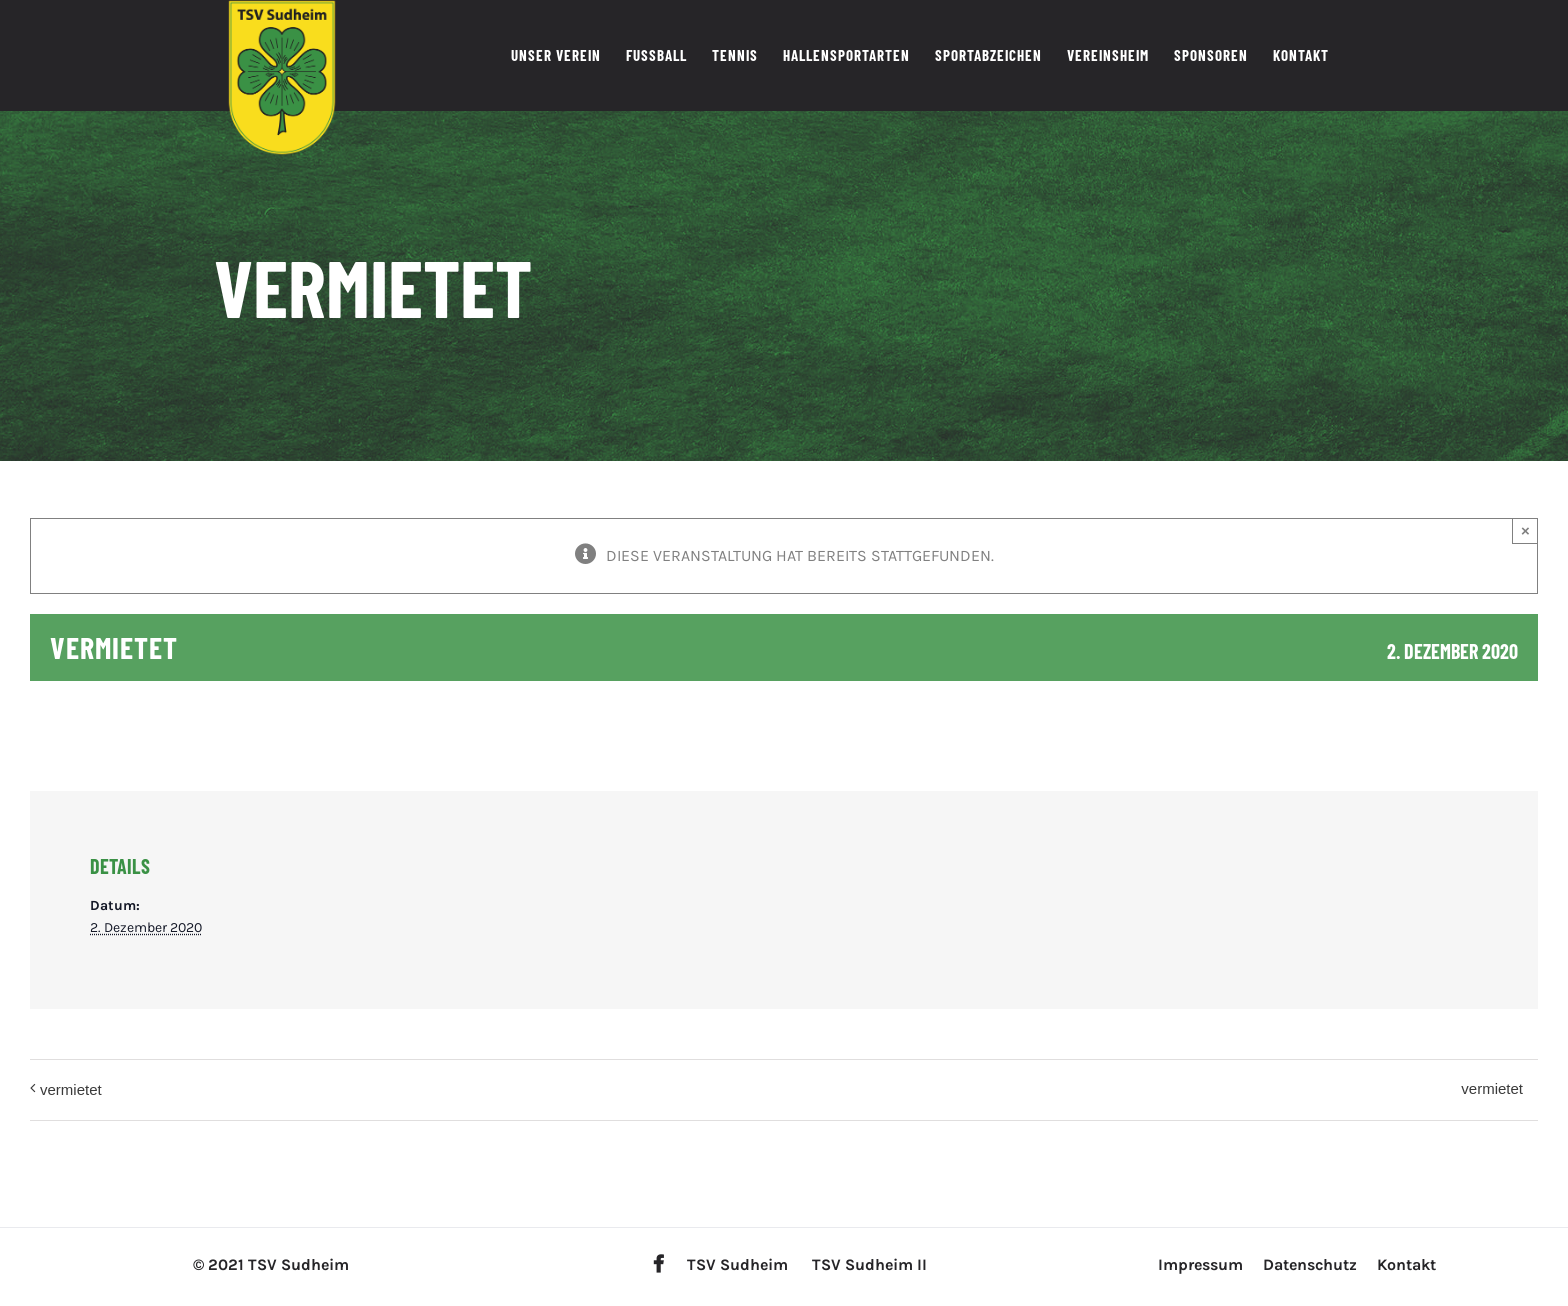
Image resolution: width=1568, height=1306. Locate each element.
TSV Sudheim (737, 1264)
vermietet (71, 1089)
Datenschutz (1310, 1264)
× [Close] (1525, 530)
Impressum (1200, 1264)
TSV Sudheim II (869, 1264)
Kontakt (1406, 1264)
